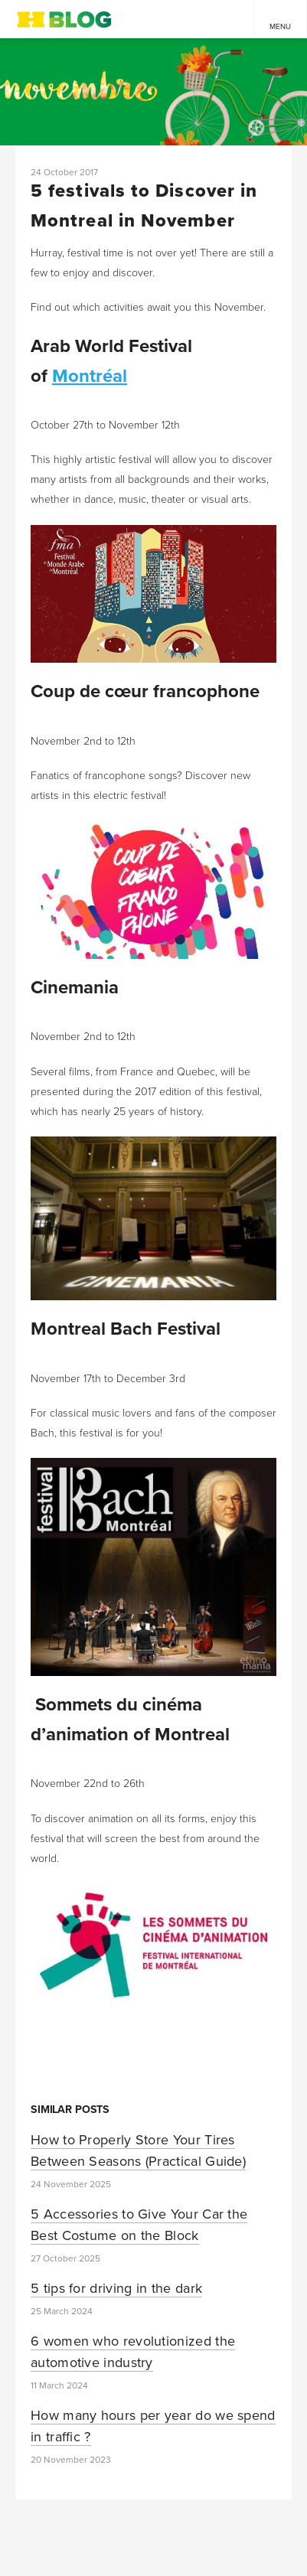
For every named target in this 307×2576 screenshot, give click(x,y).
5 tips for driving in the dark (116, 2288)
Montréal (89, 376)
